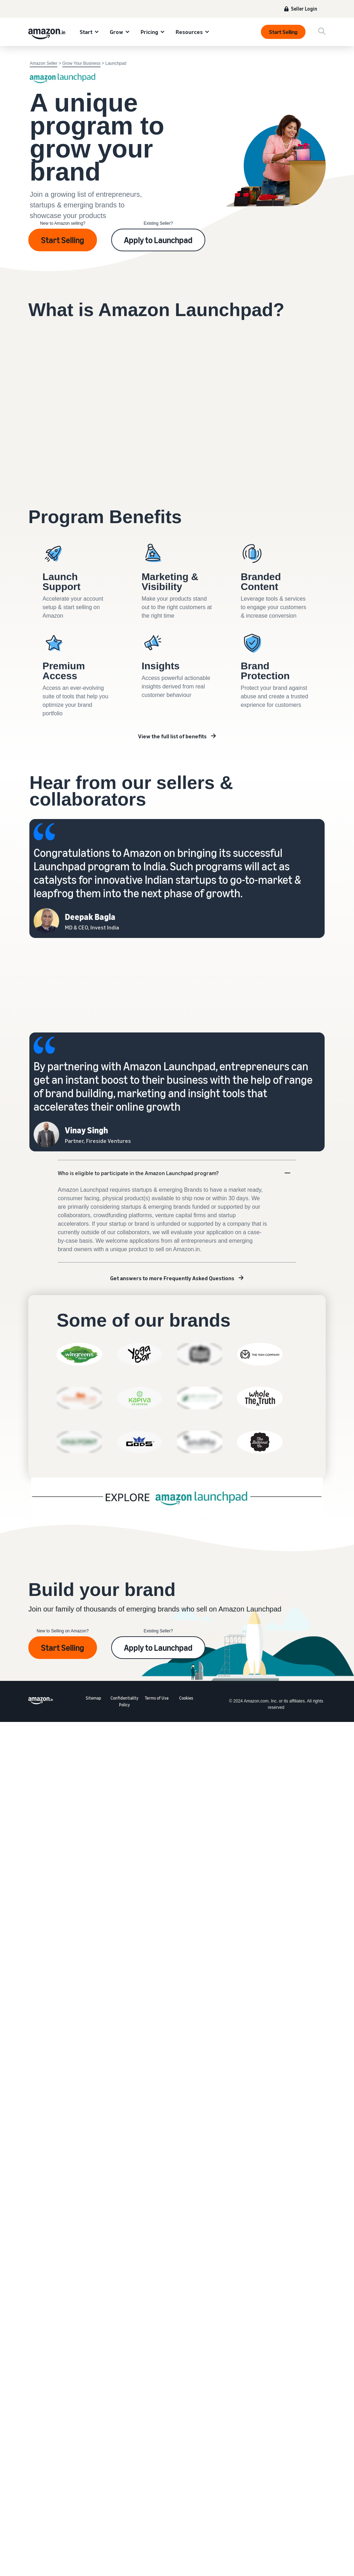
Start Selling (283, 31)
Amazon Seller (43, 63)
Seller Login (304, 9)
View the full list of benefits (172, 736)
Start (86, 31)
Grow (116, 31)
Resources (189, 31)
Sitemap (93, 1698)
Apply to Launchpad (158, 240)
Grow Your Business (81, 63)
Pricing (149, 31)
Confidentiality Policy (124, 1701)
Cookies (186, 1698)
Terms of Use (157, 1698)
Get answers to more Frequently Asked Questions (172, 1278)
